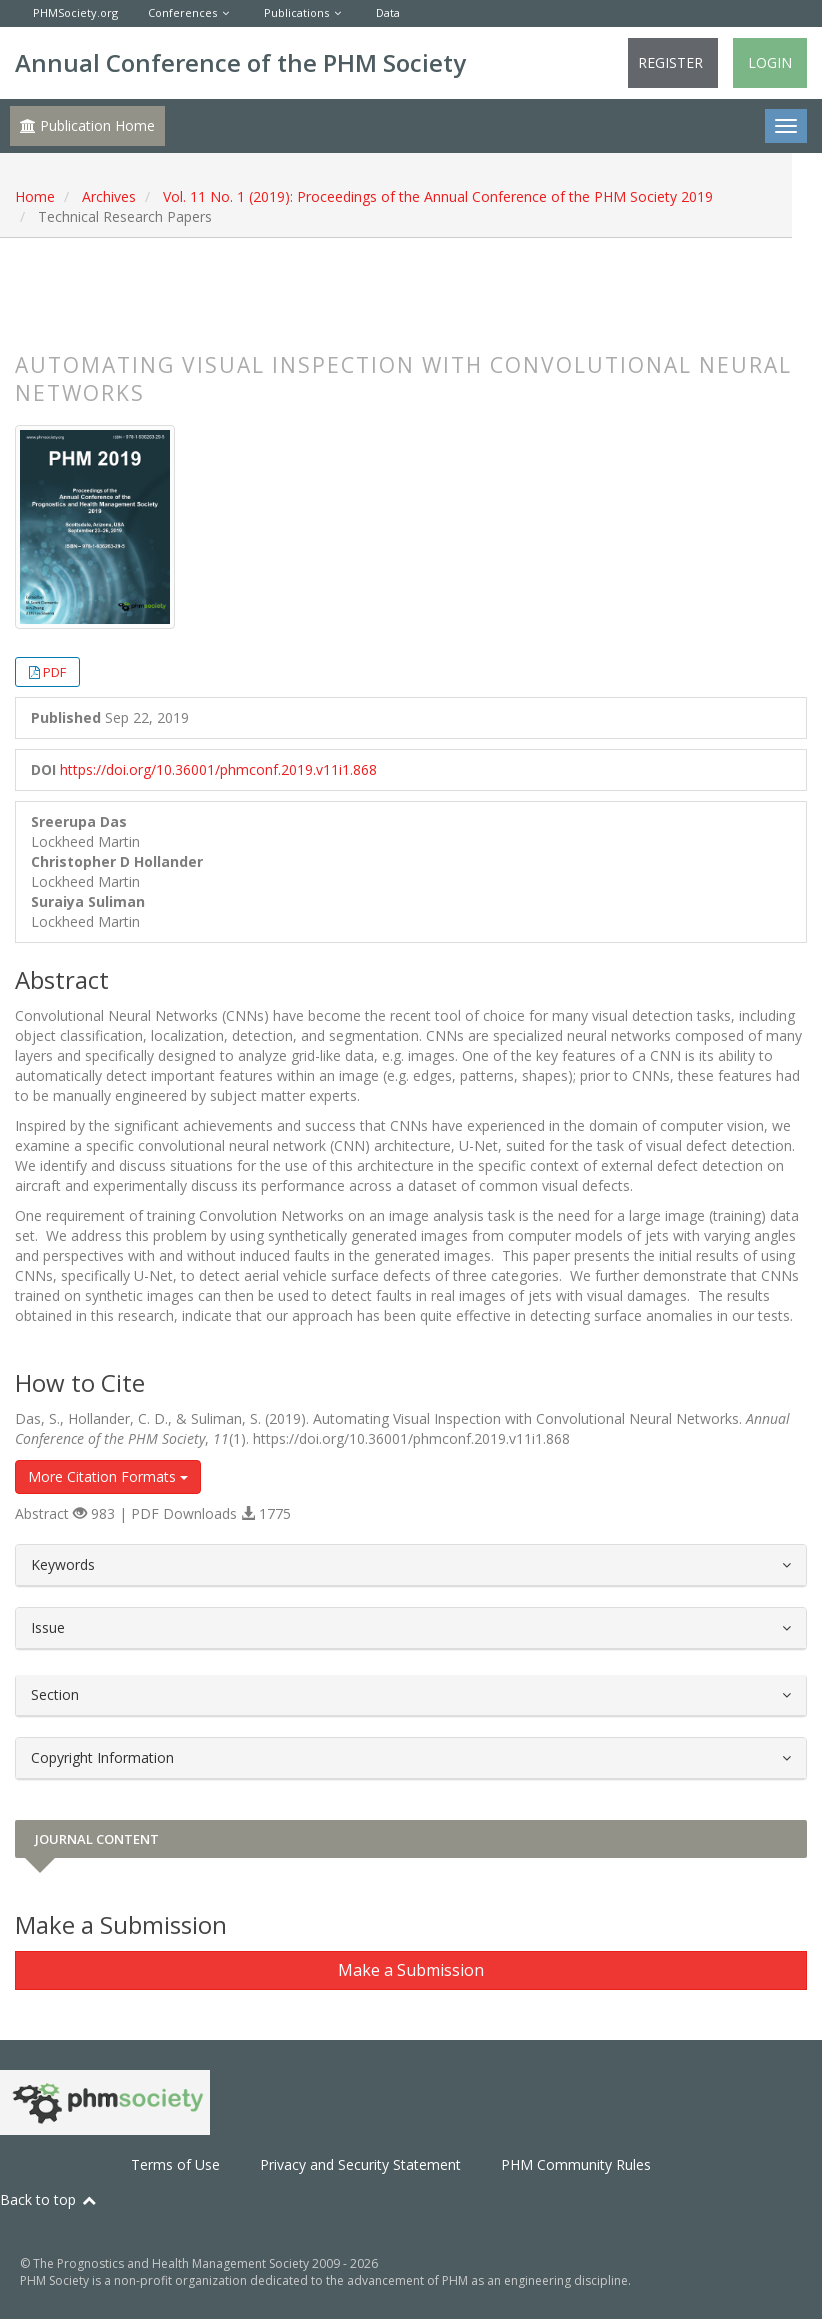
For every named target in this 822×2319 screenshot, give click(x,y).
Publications (296, 12)
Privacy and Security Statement (360, 2164)
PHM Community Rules (576, 2164)
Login (770, 62)
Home (35, 196)
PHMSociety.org (75, 12)
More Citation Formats (108, 1476)
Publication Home (87, 125)
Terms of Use (175, 2164)
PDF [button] (54, 672)
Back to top (49, 2199)
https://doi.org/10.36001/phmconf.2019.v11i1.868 (218, 769)
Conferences (182, 12)
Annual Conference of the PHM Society (240, 62)
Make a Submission (411, 1970)
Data (388, 12)
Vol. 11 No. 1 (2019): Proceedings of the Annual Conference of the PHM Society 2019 (438, 196)
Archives (109, 196)
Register (670, 62)
